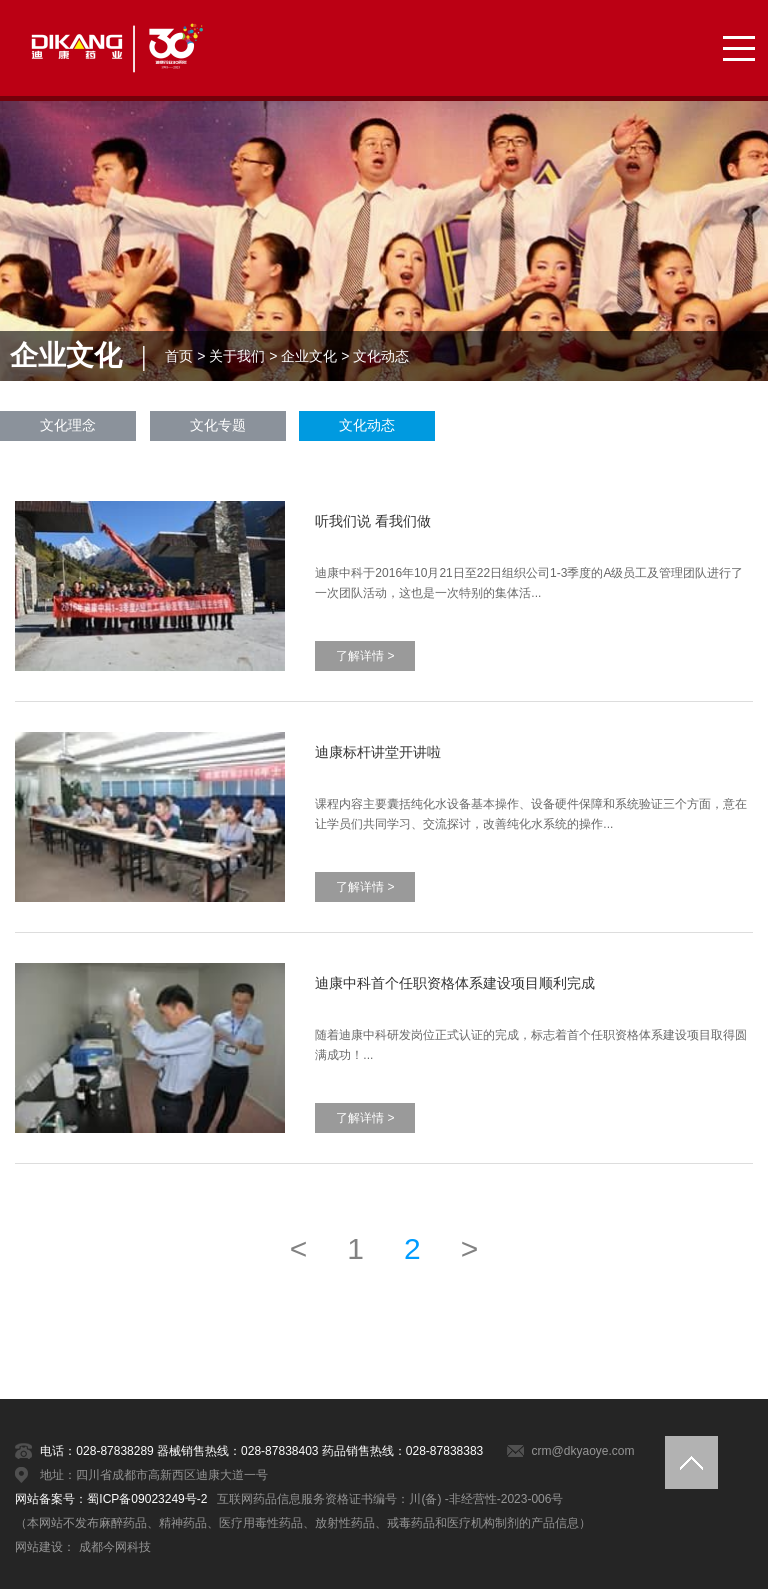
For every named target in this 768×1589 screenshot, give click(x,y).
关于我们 (237, 356)
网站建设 (39, 1547)
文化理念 (68, 425)
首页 (179, 356)
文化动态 (381, 356)
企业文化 (309, 356)
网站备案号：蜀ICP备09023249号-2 (111, 1499)
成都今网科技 (115, 1547)
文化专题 (218, 425)
